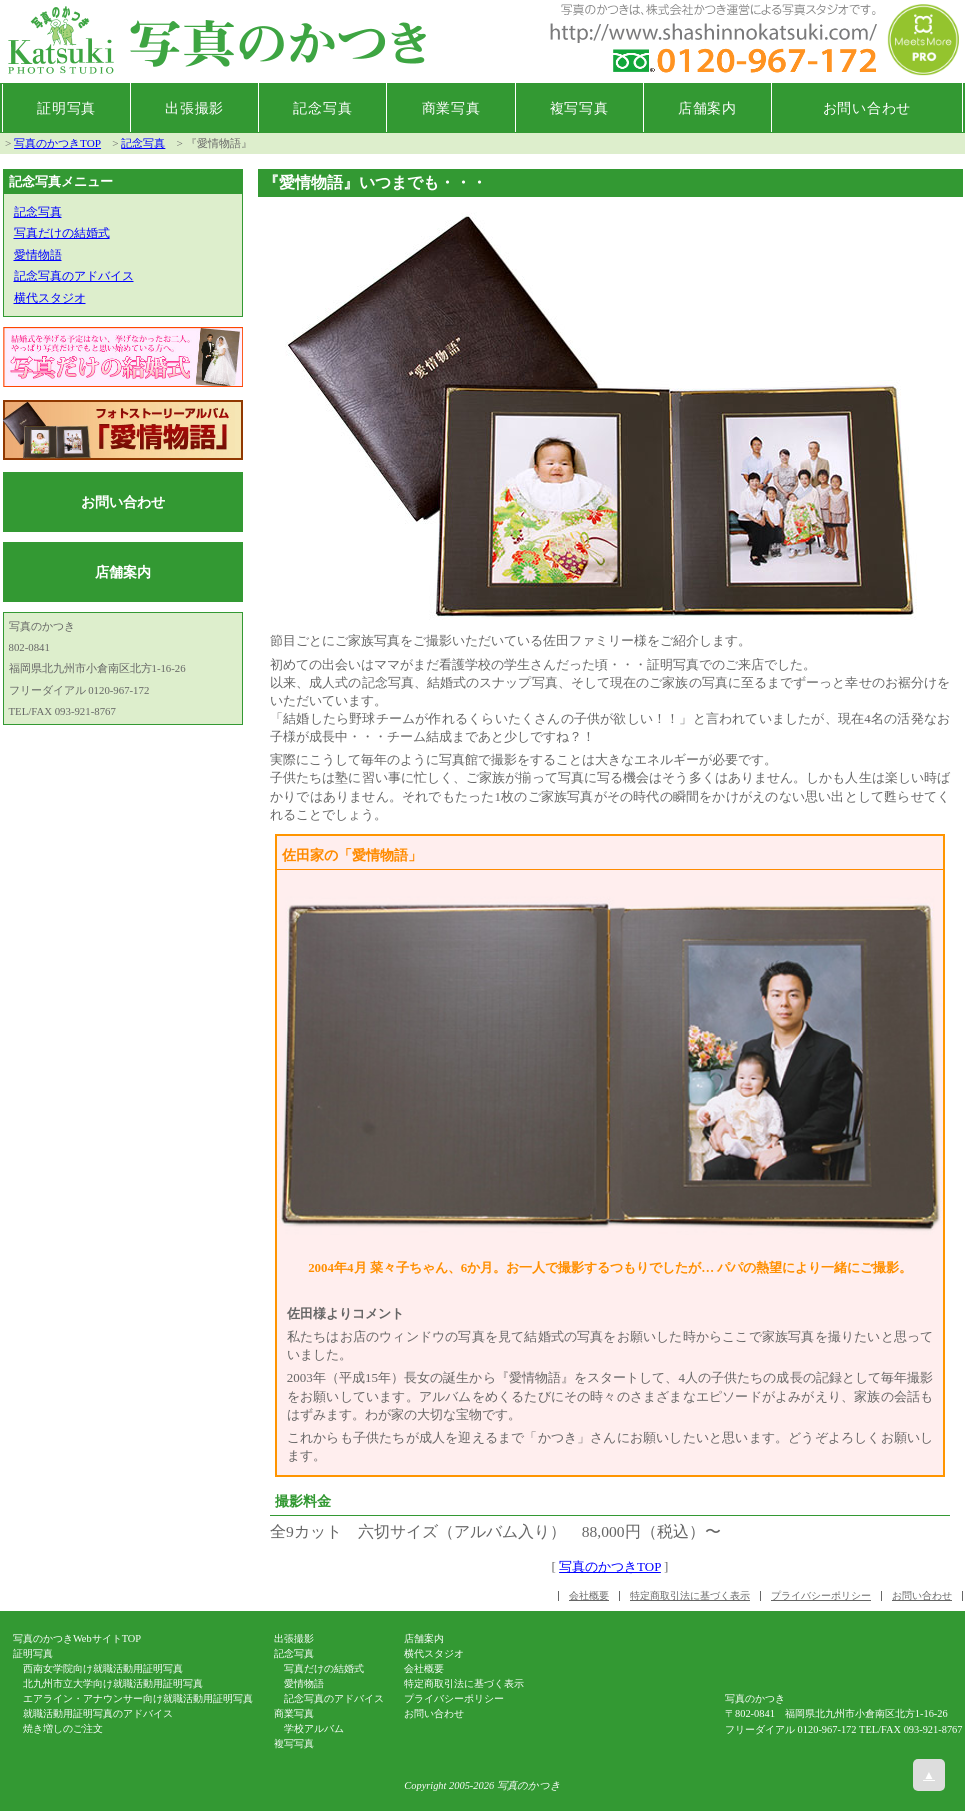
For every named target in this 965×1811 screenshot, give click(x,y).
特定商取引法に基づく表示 (690, 1595)
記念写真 (322, 108)
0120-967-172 (827, 1729)
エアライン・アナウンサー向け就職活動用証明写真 (138, 1698)
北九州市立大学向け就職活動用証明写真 (113, 1683)
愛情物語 (38, 255)
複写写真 (579, 108)
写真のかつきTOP (57, 143)
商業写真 (451, 108)
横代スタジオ (50, 298)
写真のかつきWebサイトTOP (77, 1638)
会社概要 (589, 1595)
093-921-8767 (933, 1729)
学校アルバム (314, 1728)
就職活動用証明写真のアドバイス (98, 1713)
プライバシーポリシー (821, 1595)
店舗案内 (707, 108)
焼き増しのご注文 (63, 1728)
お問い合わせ (867, 108)
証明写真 (66, 108)
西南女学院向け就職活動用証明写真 (103, 1668)
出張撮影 (194, 108)
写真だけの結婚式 (62, 233)
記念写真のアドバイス (74, 276)
